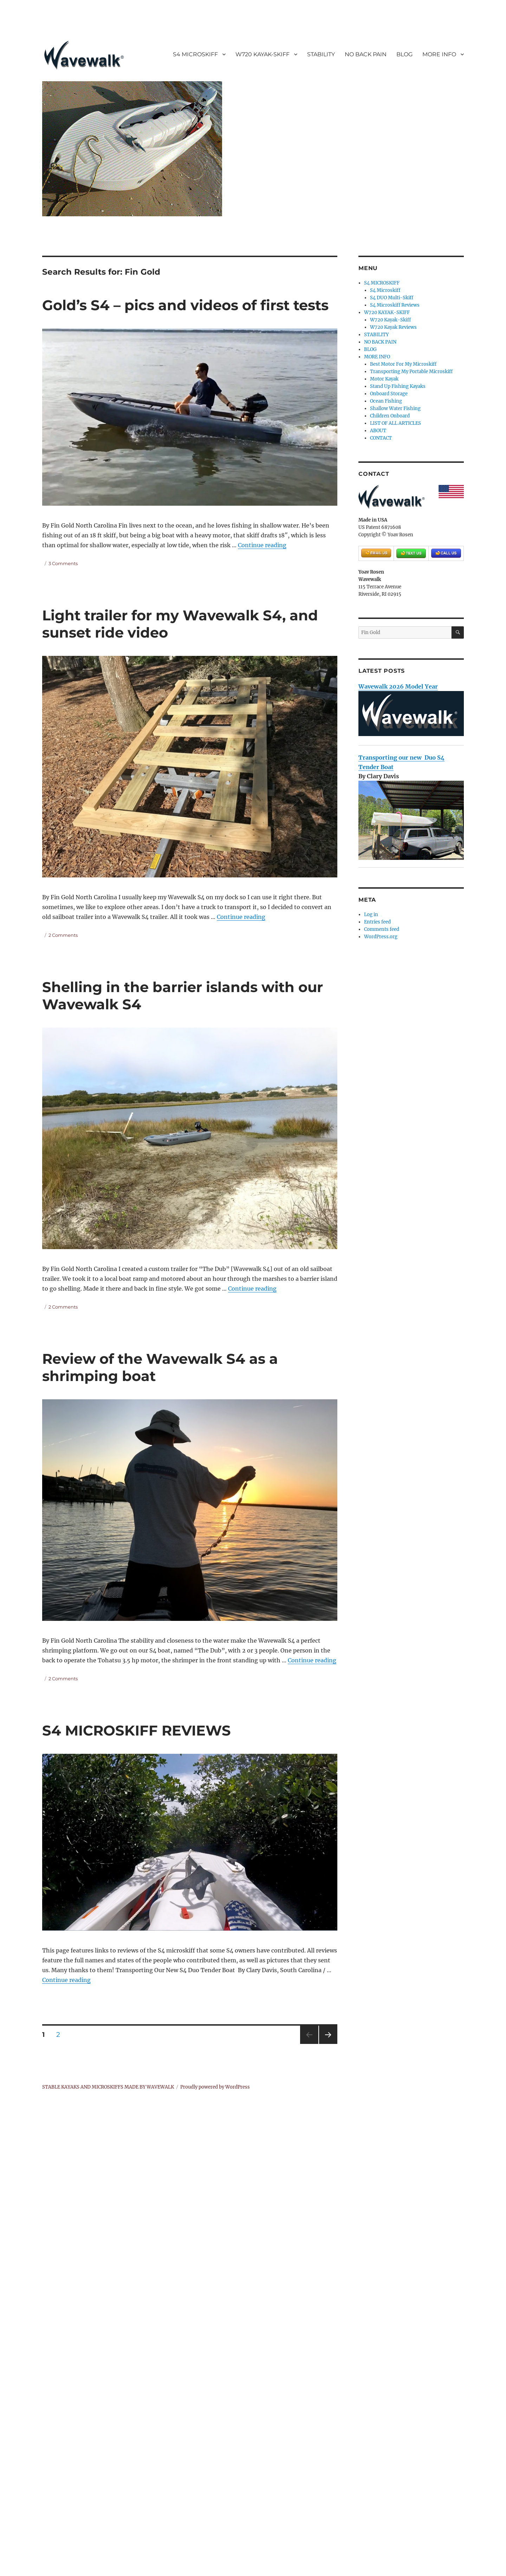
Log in (371, 915)
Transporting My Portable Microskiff (411, 372)
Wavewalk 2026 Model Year (398, 686)
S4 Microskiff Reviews (395, 305)
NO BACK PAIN (366, 54)
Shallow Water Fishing (395, 408)
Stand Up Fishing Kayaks (398, 386)
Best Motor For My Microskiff (403, 364)
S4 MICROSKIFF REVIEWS (136, 1730)
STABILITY (321, 54)
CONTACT (381, 438)
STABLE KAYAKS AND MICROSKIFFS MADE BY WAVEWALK (108, 2087)
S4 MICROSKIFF (195, 54)
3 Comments (63, 563)
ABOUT (378, 431)
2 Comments (63, 935)
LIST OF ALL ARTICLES (395, 423)
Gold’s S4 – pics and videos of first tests (185, 305)
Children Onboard (390, 416)
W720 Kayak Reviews (393, 327)
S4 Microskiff (385, 290)
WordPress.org (380, 937)
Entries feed (377, 922)
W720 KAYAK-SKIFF (262, 54)
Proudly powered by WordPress (215, 2087)
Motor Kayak (384, 379)
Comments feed (381, 929)
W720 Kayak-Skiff (390, 320)
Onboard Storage (389, 394)
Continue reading (262, 545)
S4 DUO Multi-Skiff (391, 298)
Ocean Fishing (386, 401)
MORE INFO (439, 54)
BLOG (404, 54)
